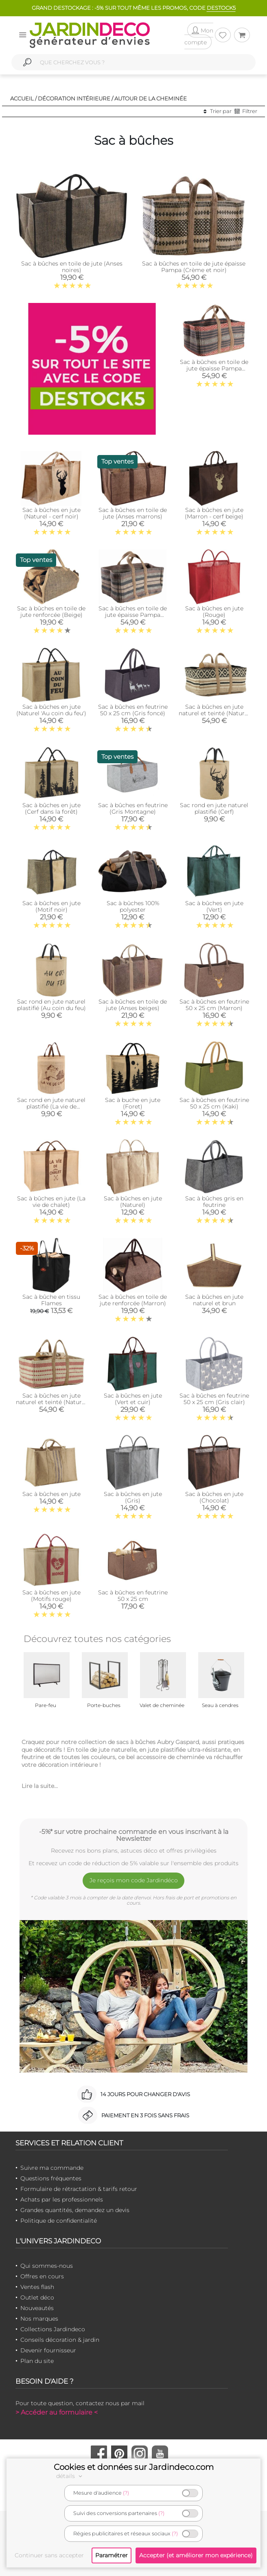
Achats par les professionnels (61, 2199)
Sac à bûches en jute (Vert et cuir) (133, 1399)
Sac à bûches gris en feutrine (214, 1202)
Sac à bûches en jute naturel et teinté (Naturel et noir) (214, 713)
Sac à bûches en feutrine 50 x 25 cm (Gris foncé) (133, 710)
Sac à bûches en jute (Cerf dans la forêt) (51, 808)
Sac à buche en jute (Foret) (132, 1103)
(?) (126, 2493)
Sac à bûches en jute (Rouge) (214, 611)
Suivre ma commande (51, 2167)
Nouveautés (37, 2308)
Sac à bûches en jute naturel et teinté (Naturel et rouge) (51, 1402)
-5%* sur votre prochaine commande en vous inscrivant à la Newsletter (133, 1835)
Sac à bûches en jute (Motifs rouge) (51, 1596)
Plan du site (37, 2361)
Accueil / (23, 98)
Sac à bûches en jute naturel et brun (214, 1300)
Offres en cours (42, 2276)
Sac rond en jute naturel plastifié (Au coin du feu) (51, 1005)
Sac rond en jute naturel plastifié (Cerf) (214, 808)
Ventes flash (37, 2287)
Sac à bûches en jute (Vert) (214, 906)
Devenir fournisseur (48, 2350)
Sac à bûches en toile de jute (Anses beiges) (132, 1005)
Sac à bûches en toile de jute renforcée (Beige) (51, 611)
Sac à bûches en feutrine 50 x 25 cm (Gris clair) (214, 1399)
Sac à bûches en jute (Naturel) (133, 1202)
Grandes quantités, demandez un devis (74, 2210)
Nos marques (39, 2318)
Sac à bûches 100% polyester (133, 906)
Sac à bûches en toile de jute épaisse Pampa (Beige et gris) (132, 615)
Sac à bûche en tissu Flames (51, 1300)
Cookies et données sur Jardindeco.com (134, 2467)
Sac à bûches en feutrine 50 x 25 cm (133, 1596)
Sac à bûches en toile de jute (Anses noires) (72, 267)
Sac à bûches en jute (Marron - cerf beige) (214, 513)
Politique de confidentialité (58, 2220)
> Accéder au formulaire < (56, 2412)
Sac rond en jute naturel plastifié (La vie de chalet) (51, 1106)
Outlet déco (37, 2297)
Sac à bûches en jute (51, 1494)
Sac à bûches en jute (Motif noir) (51, 906)
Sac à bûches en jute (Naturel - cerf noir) (51, 513)
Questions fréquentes (50, 2178)
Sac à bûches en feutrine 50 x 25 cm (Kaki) (214, 1103)
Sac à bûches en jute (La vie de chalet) (51, 1202)
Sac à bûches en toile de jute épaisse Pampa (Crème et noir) (193, 267)
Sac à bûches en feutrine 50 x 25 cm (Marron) (214, 1005)
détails (70, 2476)
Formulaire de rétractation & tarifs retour (78, 2189)
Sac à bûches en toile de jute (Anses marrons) (132, 513)
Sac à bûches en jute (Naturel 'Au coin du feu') (51, 710)
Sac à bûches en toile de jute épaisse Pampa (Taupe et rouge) (214, 368)
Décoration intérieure (74, 98)
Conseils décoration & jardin (59, 2339)
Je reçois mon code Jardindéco (134, 1880)
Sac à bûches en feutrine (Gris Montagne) (133, 808)
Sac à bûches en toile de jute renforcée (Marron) (132, 1300)
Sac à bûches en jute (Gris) (133, 1497)
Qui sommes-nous (46, 2265)
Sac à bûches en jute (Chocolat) (214, 1497)
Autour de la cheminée (150, 98)
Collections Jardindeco (52, 2329)
